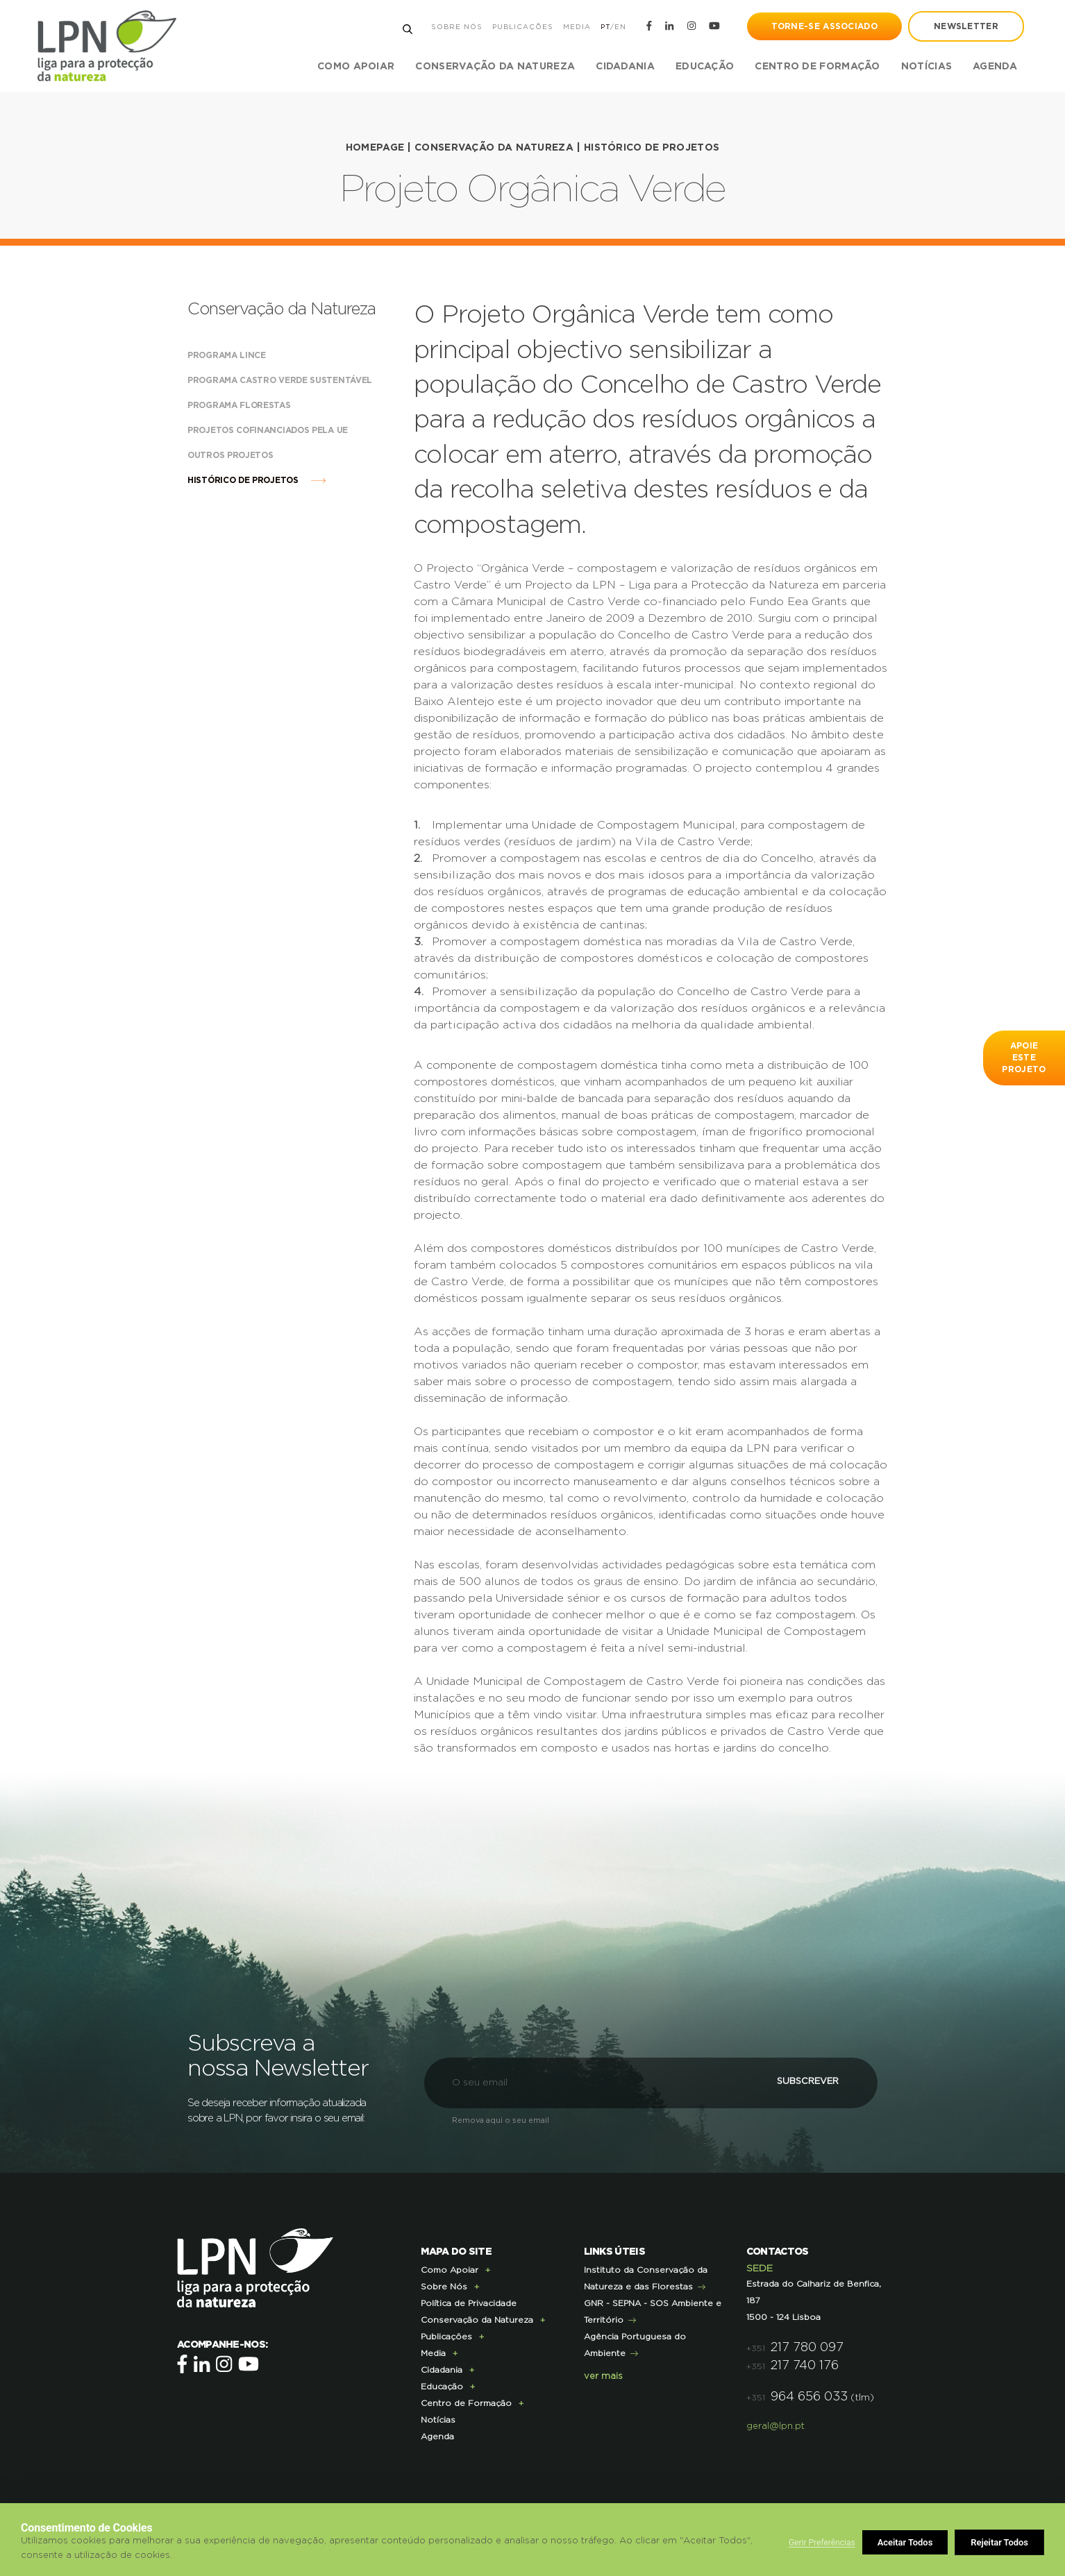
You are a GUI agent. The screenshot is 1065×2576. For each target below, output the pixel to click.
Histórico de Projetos (651, 148)
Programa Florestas (252, 404)
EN (620, 27)
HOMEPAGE (374, 148)
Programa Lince (240, 354)
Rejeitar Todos (907, 2542)
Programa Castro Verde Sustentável (284, 379)
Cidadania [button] (624, 66)
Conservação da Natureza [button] (494, 66)
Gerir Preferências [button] (822, 2543)
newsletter (965, 26)
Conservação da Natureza (494, 148)
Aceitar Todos (1001, 2542)
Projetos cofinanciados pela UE (281, 429)
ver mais (603, 2375)
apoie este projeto (1024, 1058)
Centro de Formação (816, 66)
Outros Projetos (244, 454)
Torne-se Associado (824, 26)
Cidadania (441, 2369)
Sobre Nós (456, 27)
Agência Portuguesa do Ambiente (635, 2344)
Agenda (994, 66)
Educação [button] (704, 66)
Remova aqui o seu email (500, 2120)
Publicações (522, 27)
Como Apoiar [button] (355, 66)
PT (605, 27)
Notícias (925, 66)
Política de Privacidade (469, 2302)
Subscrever (799, 2081)
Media (576, 27)
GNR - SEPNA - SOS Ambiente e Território (652, 2310)
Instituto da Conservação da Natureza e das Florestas (645, 2277)
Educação (442, 2386)
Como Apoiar (449, 2269)
